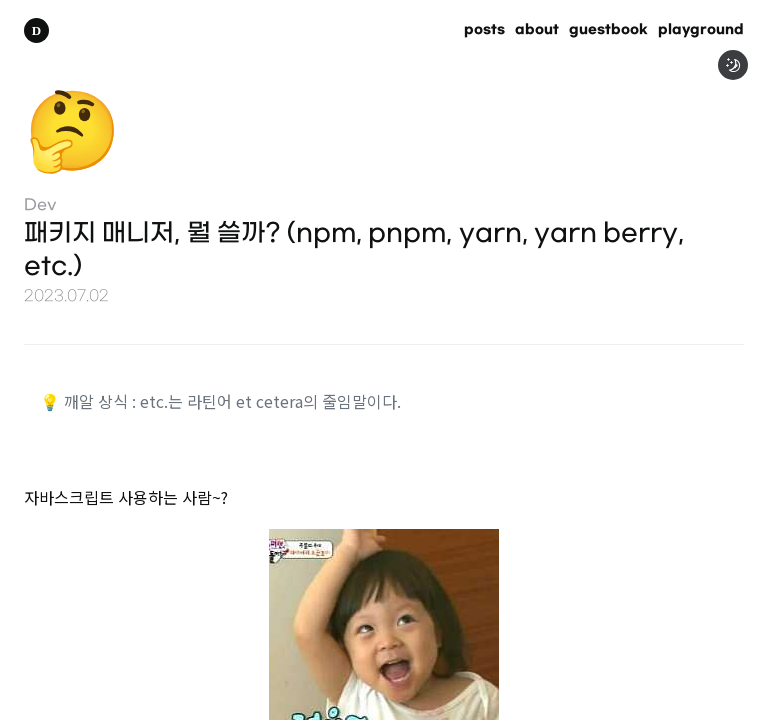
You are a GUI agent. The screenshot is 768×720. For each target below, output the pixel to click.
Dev (40, 205)
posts (484, 30)
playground (701, 30)
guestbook (608, 30)
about (537, 30)
